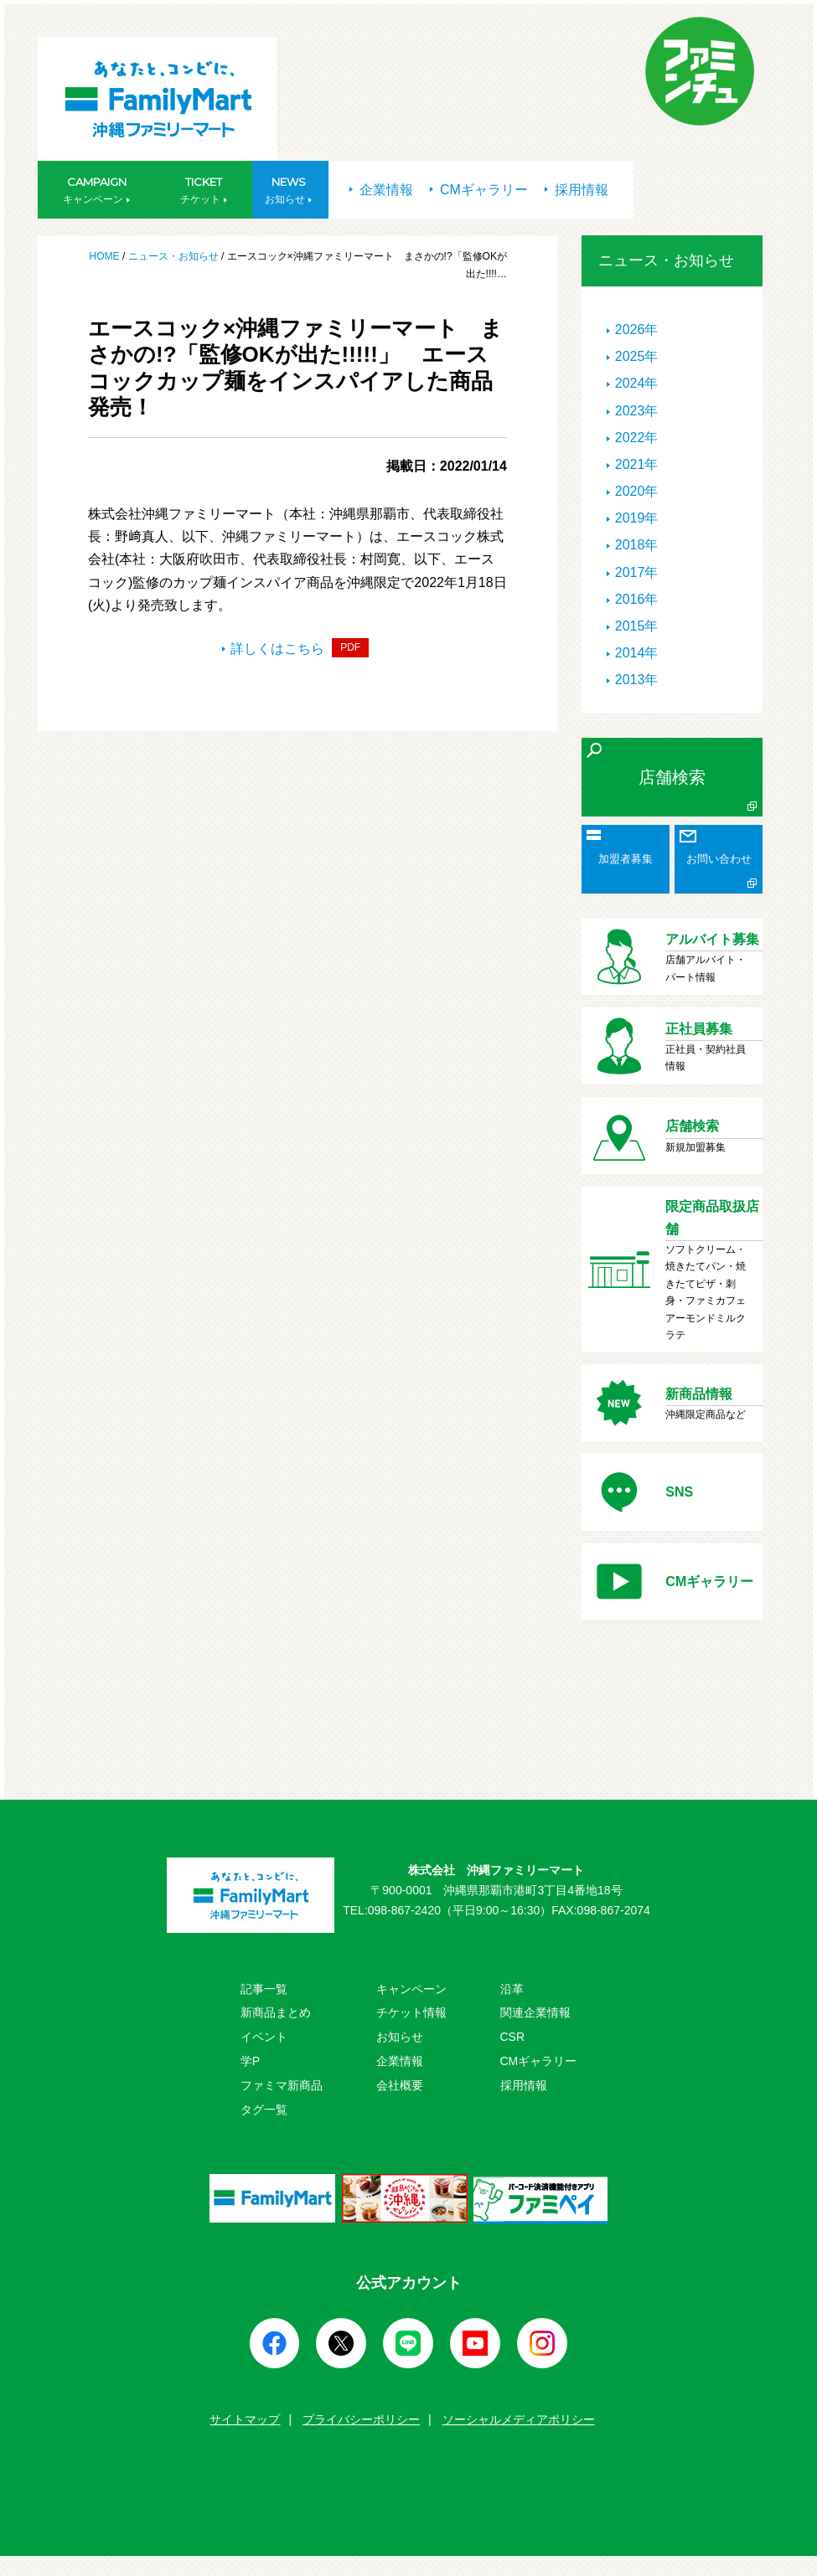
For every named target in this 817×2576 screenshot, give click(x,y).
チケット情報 (411, 2012)
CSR (512, 2036)
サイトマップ (244, 2419)
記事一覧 (263, 1989)
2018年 (637, 545)
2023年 (637, 411)
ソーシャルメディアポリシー (518, 2419)
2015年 (637, 626)
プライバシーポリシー (361, 2419)
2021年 (637, 464)
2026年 (637, 329)
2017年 (637, 572)
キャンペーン (411, 1989)
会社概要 (399, 2085)
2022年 (637, 437)
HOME (106, 256)
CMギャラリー (479, 190)
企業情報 (381, 190)
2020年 (637, 491)
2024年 (637, 383)
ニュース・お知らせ (173, 256)
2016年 (637, 599)
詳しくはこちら (295, 648)
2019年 (637, 518)
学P (250, 2061)
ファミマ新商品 (281, 2085)
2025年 (637, 356)
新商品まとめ (275, 2012)
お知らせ (399, 2036)
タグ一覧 (263, 2109)
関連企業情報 (535, 2012)
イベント (263, 2036)
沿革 (512, 1989)
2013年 (637, 679)
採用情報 (576, 190)
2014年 (637, 653)
